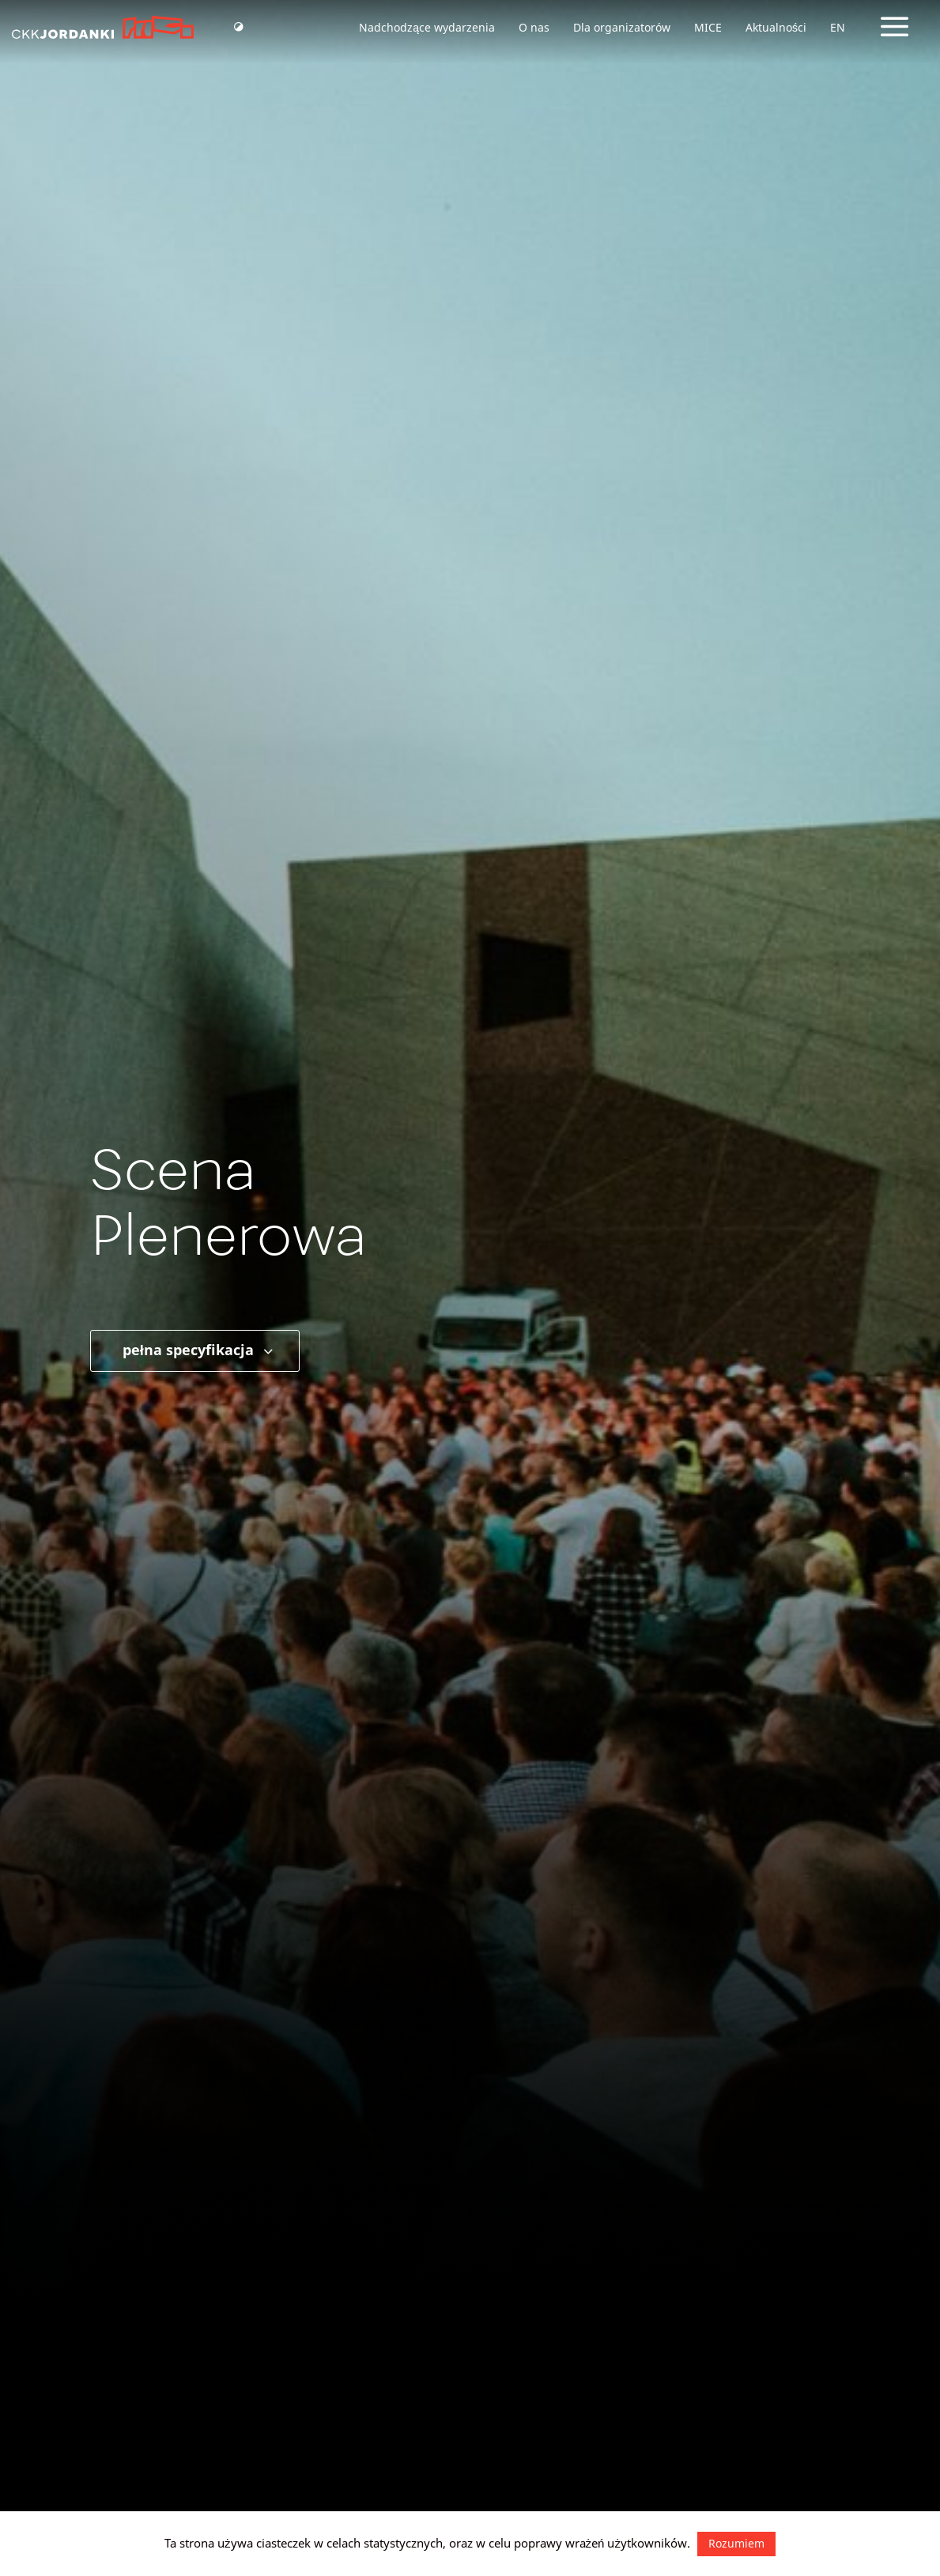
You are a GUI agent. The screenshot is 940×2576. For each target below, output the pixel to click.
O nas (534, 27)
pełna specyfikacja (199, 1349)
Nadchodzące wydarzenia (427, 27)
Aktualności (776, 27)
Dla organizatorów (621, 27)
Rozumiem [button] (736, 2543)
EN (837, 27)
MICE (708, 27)
